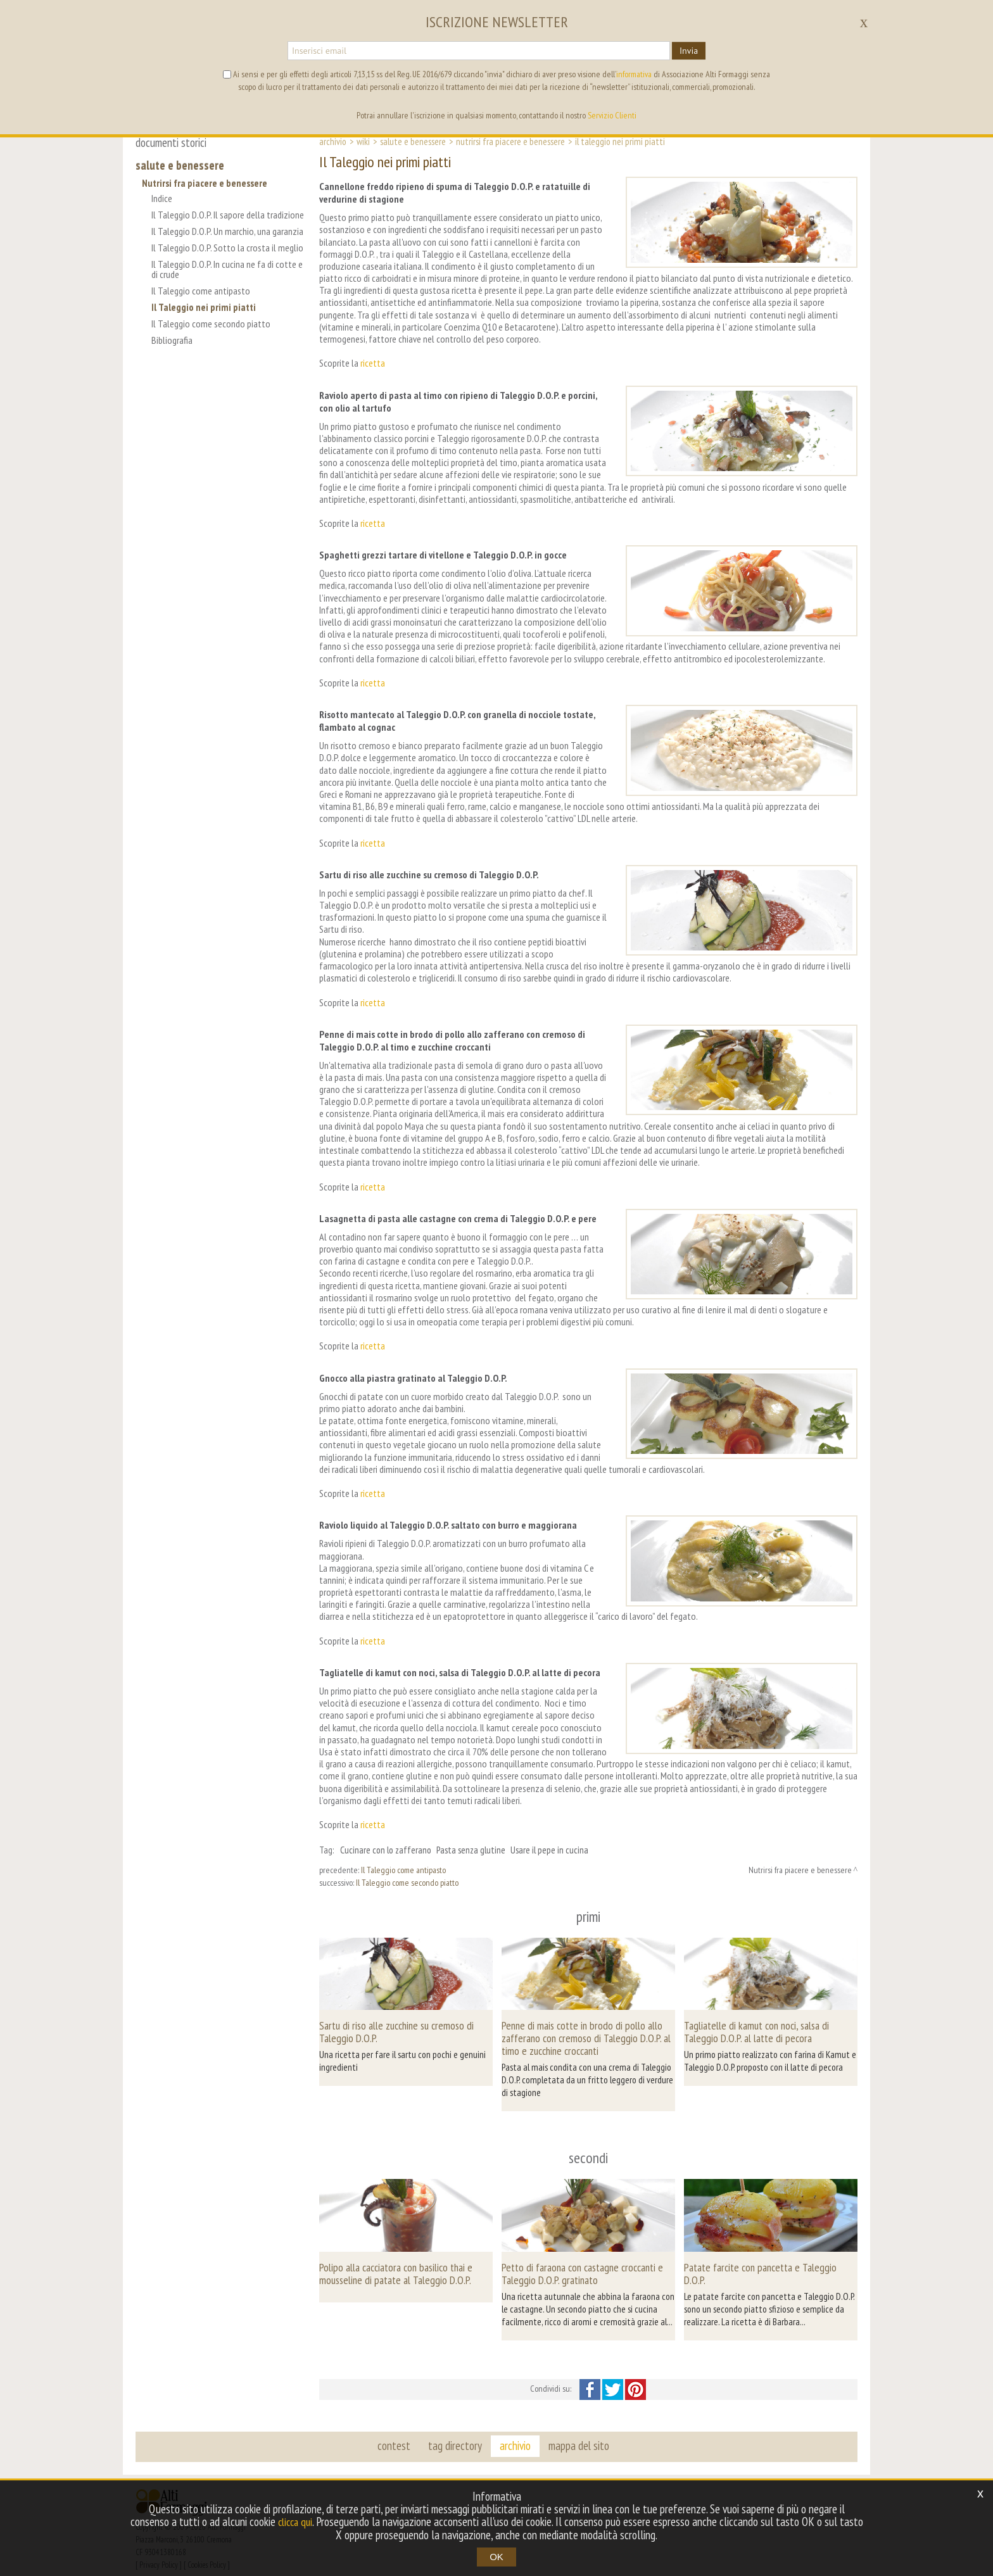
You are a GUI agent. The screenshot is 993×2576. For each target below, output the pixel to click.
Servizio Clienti (612, 115)
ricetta (372, 363)
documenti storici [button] (171, 142)
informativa (634, 74)
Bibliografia (172, 350)
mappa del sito (577, 2431)
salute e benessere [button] (180, 165)
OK (496, 2556)
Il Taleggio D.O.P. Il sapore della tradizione (208, 220)
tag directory (456, 2431)
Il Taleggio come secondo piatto (210, 334)
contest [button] (395, 2431)
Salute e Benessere (413, 141)
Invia (689, 50)
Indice (161, 198)
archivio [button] (514, 2431)
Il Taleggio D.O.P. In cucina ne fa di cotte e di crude (227, 279)
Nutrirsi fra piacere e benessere (204, 183)
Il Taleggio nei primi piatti (203, 317)
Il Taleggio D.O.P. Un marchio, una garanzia (227, 241)
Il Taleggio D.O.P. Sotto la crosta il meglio (227, 258)
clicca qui (308, 2522)
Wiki (363, 141)
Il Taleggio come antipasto (200, 301)
